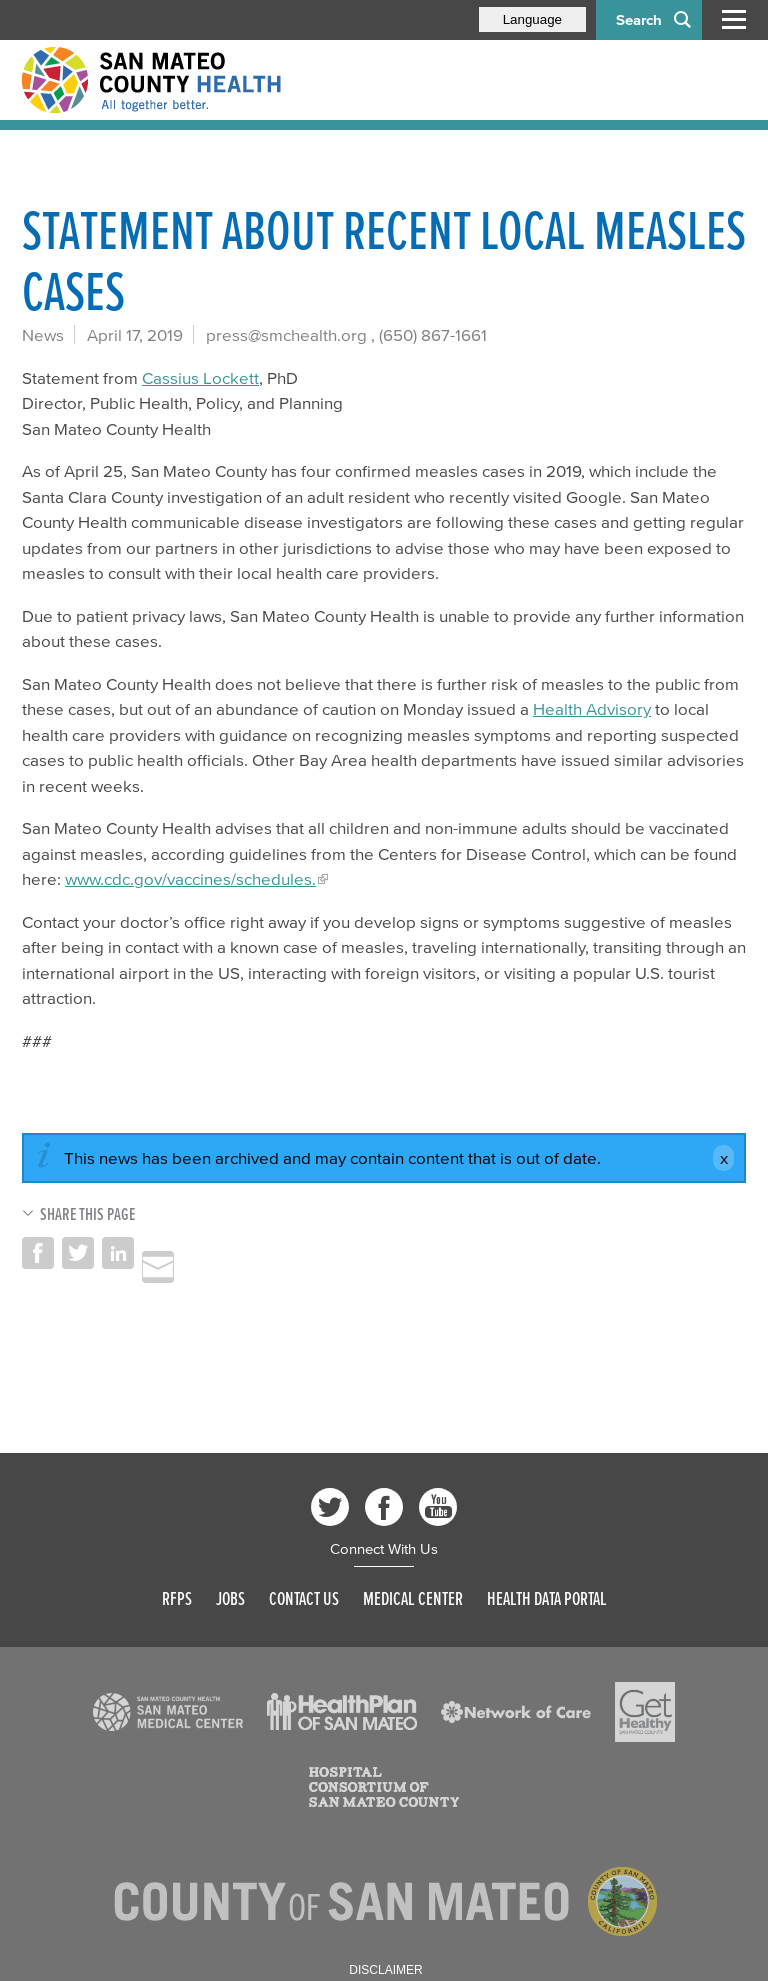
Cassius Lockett (200, 377)
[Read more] (168, 1712)
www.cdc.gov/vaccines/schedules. (190, 878)
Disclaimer (385, 1970)
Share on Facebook (38, 1253)
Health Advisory (592, 708)
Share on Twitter (78, 1253)
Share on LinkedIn (118, 1253)
